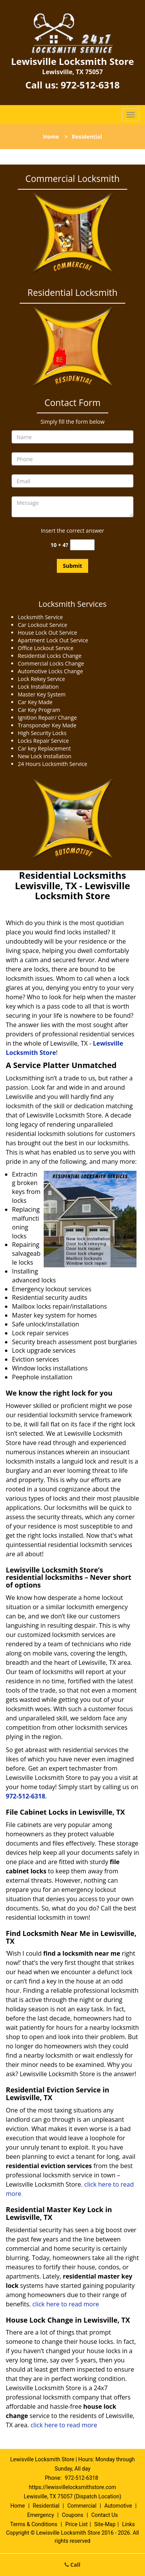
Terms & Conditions (33, 2524)
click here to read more (66, 2304)
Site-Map (105, 2524)
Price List (76, 2524)
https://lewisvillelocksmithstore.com (72, 2487)
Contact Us (104, 2515)
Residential (46, 2506)
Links (128, 2524)
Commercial (81, 2506)
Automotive (118, 2506)
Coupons (73, 2515)
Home (51, 136)
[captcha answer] (82, 544)
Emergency (40, 2515)
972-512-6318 (90, 84)
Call (72, 2564)
